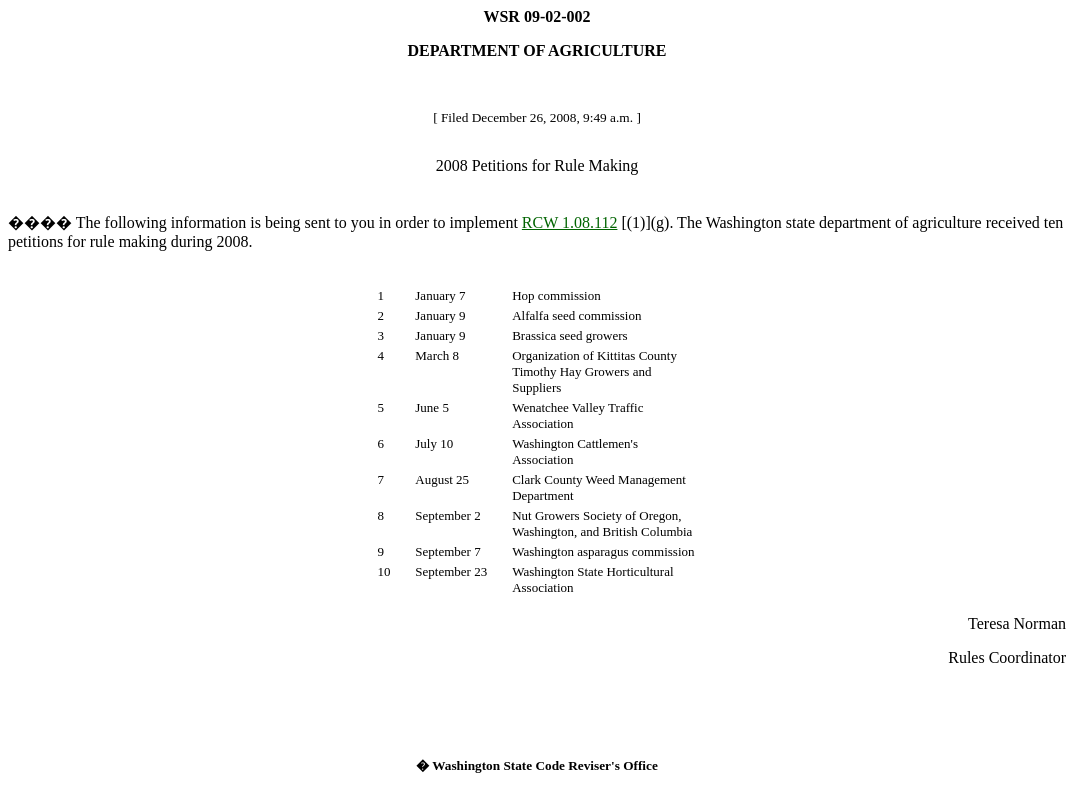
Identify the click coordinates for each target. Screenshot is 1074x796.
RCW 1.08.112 (570, 222)
